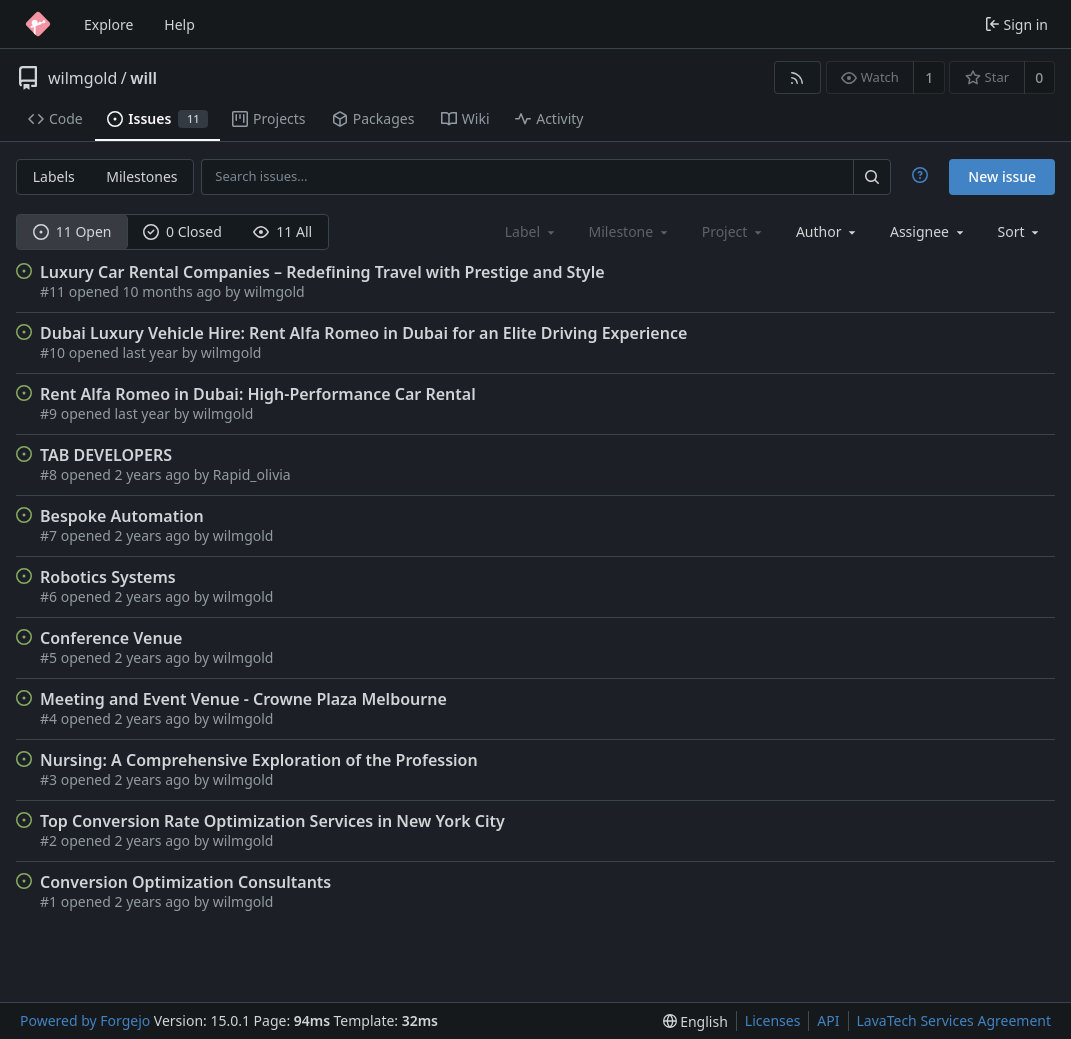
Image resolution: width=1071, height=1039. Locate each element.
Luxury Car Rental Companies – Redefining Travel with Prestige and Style (322, 272)
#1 (50, 901)
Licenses (773, 1020)
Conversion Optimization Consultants (185, 882)
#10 (54, 352)
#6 (50, 596)
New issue (1002, 176)
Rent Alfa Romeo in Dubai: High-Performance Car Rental (258, 394)
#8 (50, 474)
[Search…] (872, 176)
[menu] (1020, 231)
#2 (50, 840)
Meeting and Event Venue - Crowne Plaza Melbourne (243, 699)
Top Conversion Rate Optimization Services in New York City (272, 821)
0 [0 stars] (1039, 77)
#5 (50, 657)
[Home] (38, 24)
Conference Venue (111, 638)
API (828, 1020)
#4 (50, 718)
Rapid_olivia (252, 474)
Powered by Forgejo (85, 1020)
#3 (50, 779)
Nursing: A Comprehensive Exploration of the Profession (259, 760)
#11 (54, 291)
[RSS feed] (797, 77)
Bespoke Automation (122, 516)
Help (179, 24)
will (143, 78)
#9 (50, 413)
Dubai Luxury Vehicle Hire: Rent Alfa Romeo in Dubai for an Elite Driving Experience (363, 333)
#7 (50, 535)
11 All (282, 231)
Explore (108, 24)
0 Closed (182, 231)
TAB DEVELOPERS (106, 455)
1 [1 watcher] (929, 77)
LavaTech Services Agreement (954, 1020)
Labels (54, 176)
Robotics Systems (108, 577)
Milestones (141, 176)
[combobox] (827, 231)
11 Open (72, 231)
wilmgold (82, 78)
